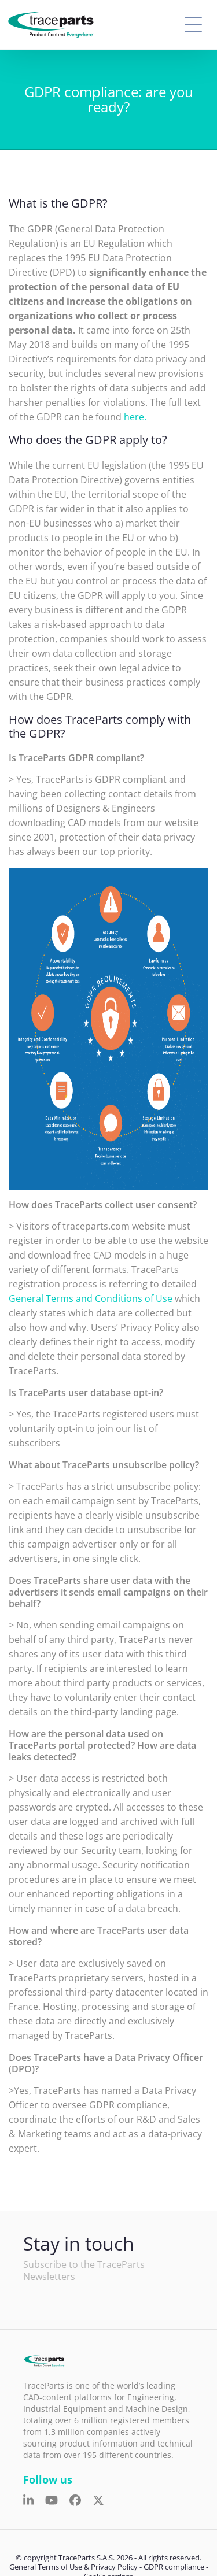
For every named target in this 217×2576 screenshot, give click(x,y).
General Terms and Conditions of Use (90, 1298)
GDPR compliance (174, 2567)
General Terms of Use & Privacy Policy (73, 2567)
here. (135, 416)
